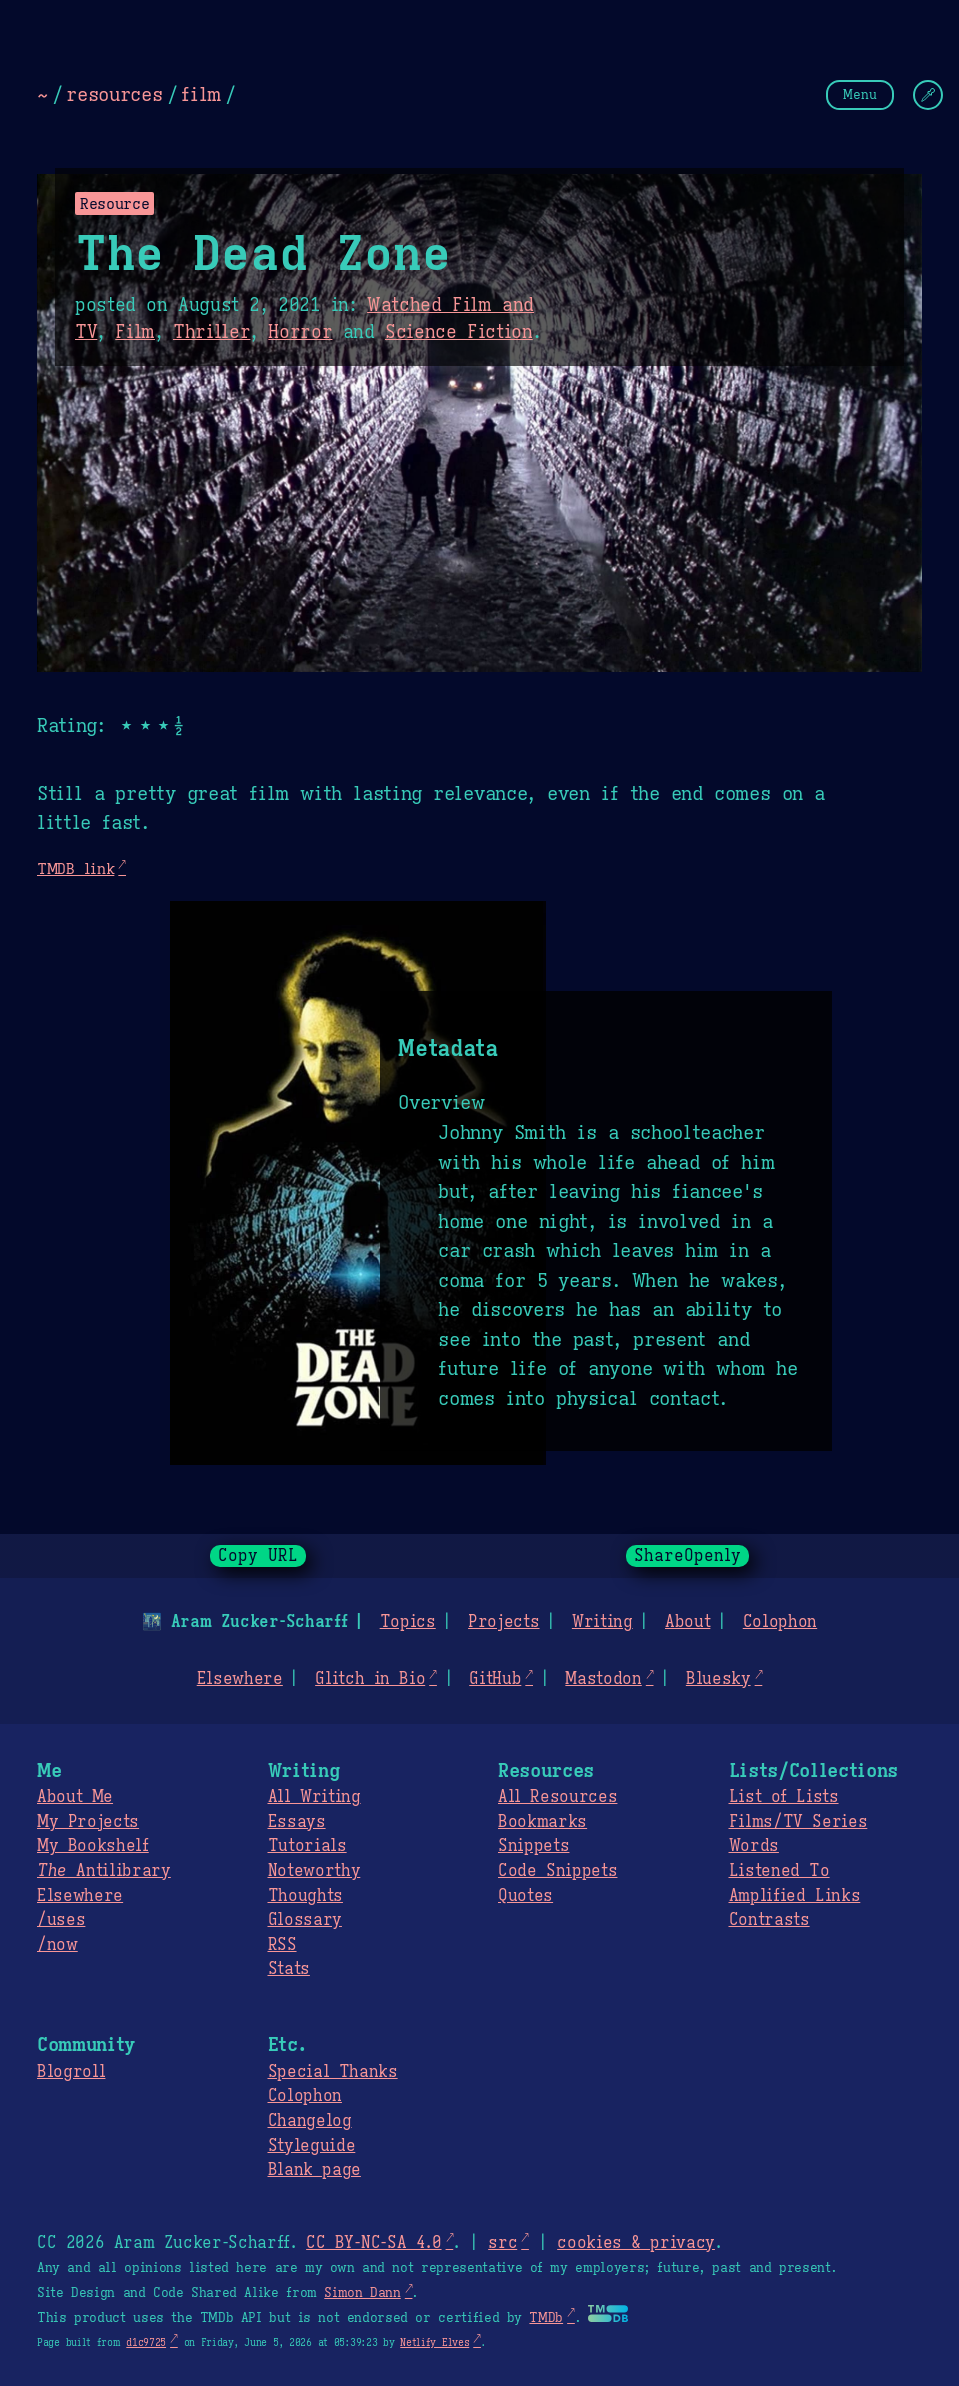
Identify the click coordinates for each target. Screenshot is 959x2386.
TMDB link (75, 868)
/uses (61, 1920)
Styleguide (312, 2146)
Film (135, 332)
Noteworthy (314, 1871)
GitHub (495, 1679)
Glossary (305, 1920)
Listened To (779, 1871)
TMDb (546, 2318)
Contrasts (769, 1920)
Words (754, 1846)
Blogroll (71, 2072)
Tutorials (307, 1846)
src (502, 2243)
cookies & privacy (636, 2243)
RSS (282, 1945)
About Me (75, 1797)
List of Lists (784, 1797)
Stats (289, 1969)
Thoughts (305, 1896)
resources (114, 94)
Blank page (314, 2170)
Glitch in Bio (370, 1679)
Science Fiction (459, 332)
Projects (503, 1622)
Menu (860, 94)
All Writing (314, 1797)
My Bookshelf (93, 1846)
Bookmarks (542, 1822)
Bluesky (718, 1679)
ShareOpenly (687, 1556)
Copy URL (258, 1556)
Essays (297, 1822)
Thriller (211, 332)
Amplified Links (795, 1896)
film (201, 94)
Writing (602, 1622)
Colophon (780, 1622)
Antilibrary (104, 1871)
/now (57, 1945)
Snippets (533, 1846)
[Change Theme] (928, 95)
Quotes (525, 1896)
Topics (408, 1622)
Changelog (310, 2121)
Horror (300, 332)
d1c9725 (146, 2342)
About (687, 1622)
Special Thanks (333, 2072)
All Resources (557, 1797)
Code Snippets (557, 1871)
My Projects (88, 1822)
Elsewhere (240, 1679)
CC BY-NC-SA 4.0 (373, 2243)
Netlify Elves (434, 2342)
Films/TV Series (798, 1822)
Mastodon (603, 1679)
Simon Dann (362, 2293)
